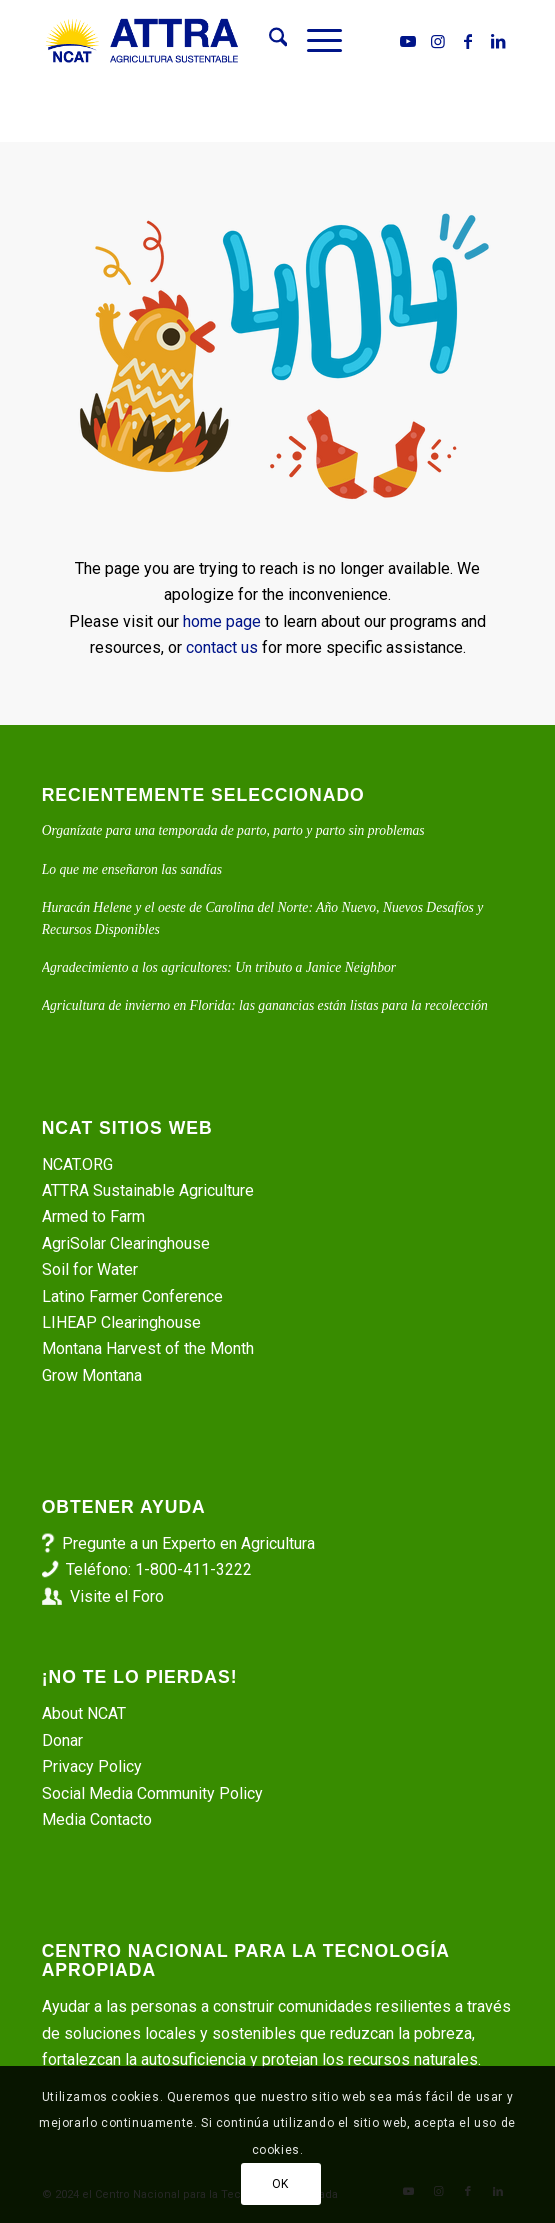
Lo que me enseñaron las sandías (132, 869)
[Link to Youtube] (408, 41)
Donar (62, 1740)
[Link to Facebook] (468, 41)
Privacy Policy (92, 1766)
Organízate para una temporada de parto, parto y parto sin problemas (233, 830)
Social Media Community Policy (152, 1793)
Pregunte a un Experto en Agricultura (188, 1543)
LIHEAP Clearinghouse (121, 1322)
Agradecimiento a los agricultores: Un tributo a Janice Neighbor (219, 967)
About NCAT (84, 1713)
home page (222, 621)
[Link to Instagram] (438, 41)
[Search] (268, 41)
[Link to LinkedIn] (498, 41)
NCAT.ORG (77, 1164)
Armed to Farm (93, 1216)
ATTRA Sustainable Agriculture (150, 1190)
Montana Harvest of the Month (148, 1348)
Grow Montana (92, 1375)
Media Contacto (97, 1819)
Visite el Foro (117, 1596)
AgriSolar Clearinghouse (126, 1243)
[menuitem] (268, 41)
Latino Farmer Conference (132, 1296)
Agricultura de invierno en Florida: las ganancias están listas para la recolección (265, 1005)
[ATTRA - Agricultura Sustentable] (230, 41)
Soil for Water (90, 1269)
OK (280, 2184)
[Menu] (314, 41)
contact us (222, 647)
